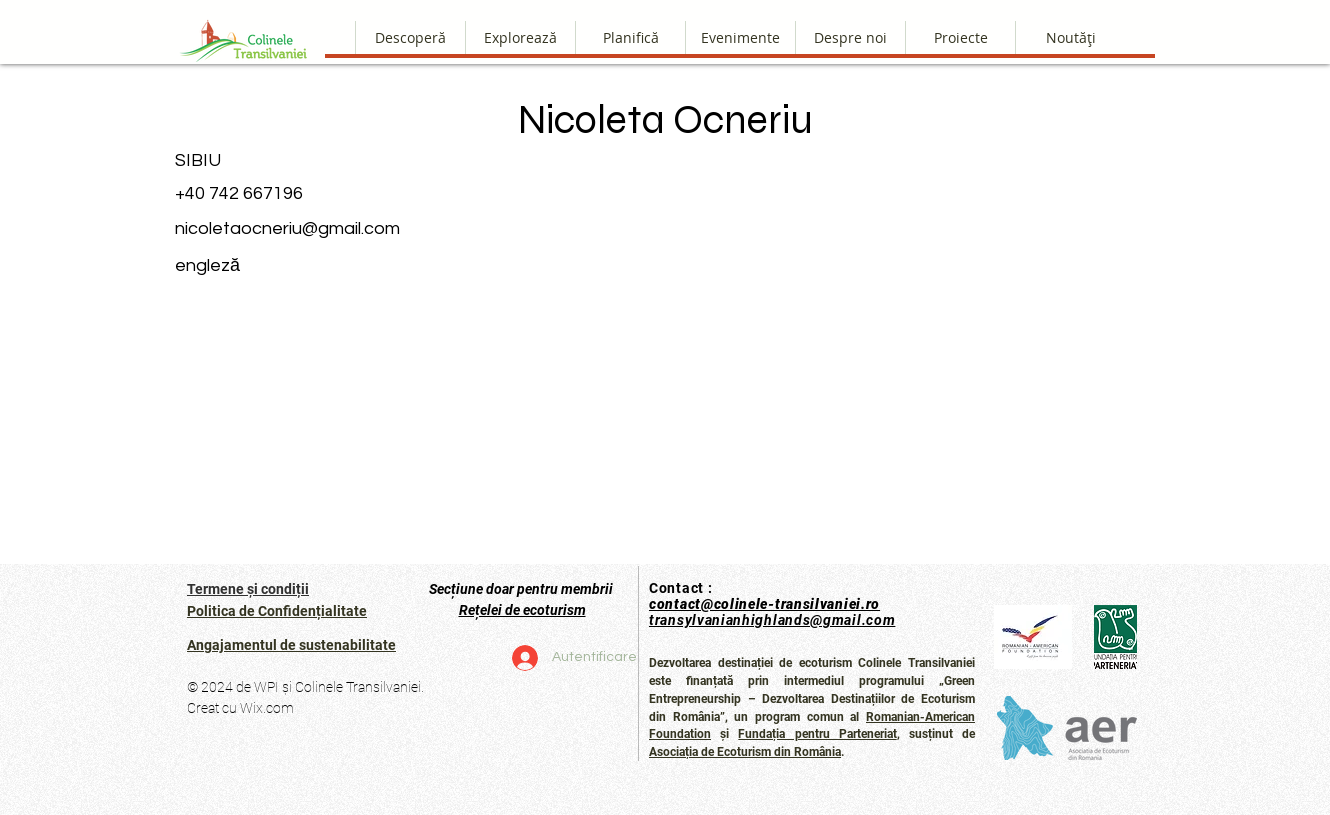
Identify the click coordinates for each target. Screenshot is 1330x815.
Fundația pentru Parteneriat (817, 734)
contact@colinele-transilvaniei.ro (764, 604)
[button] (850, 37)
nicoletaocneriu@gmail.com (287, 228)
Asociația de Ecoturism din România (745, 752)
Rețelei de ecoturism (522, 610)
